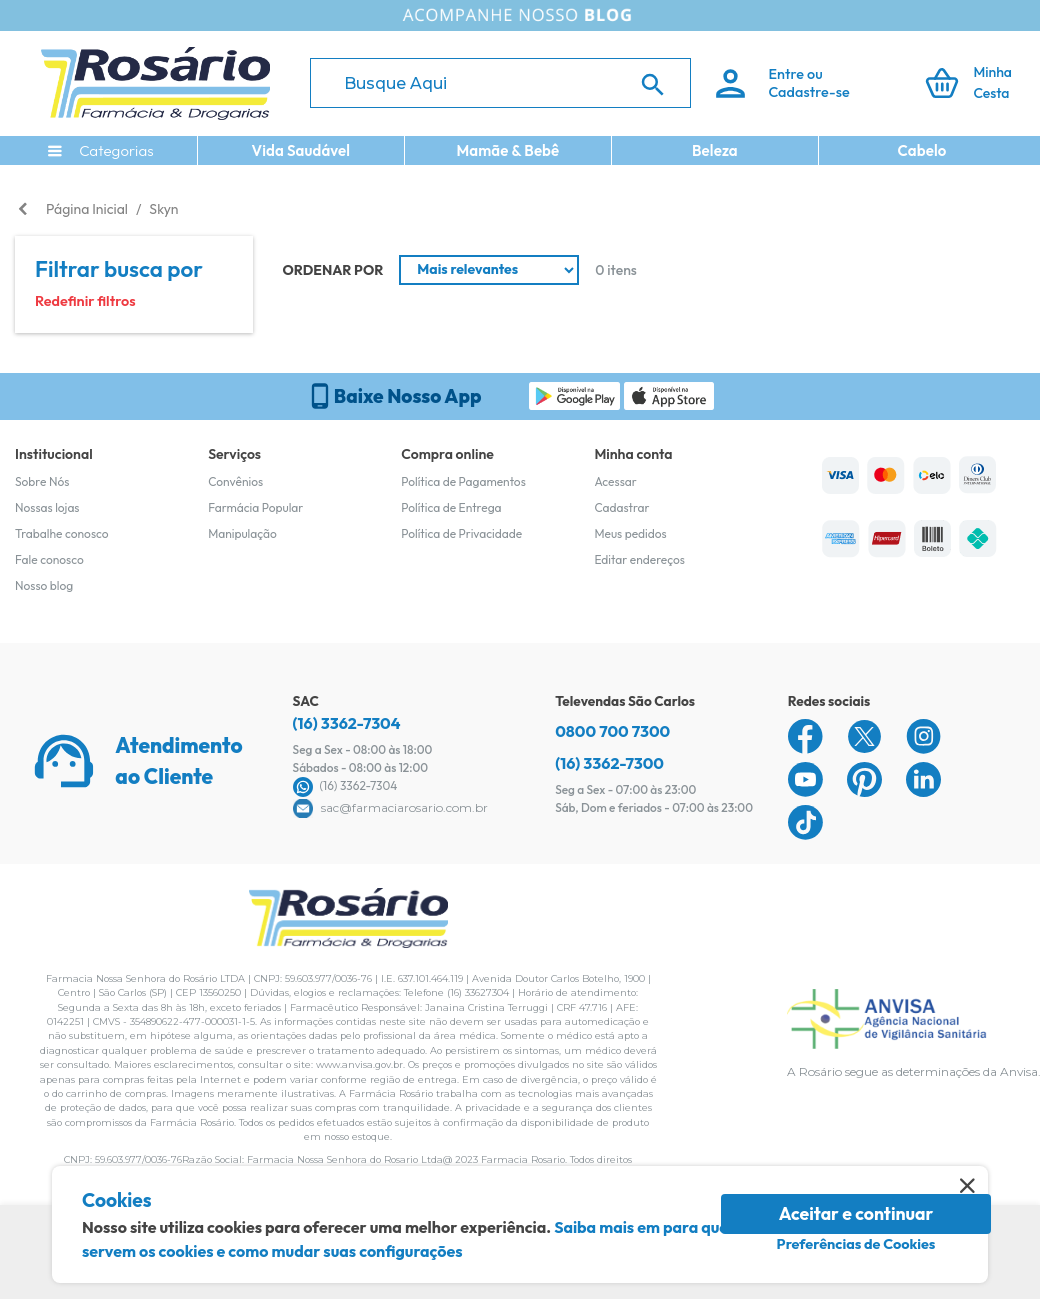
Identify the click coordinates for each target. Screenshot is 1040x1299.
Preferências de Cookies (856, 1244)
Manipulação (242, 533)
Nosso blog (44, 585)
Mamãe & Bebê (507, 150)
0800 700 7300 (612, 731)
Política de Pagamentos (463, 481)
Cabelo (922, 150)
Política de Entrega (451, 507)
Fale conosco (49, 559)
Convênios (235, 481)
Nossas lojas (47, 507)
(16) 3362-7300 (609, 763)
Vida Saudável (301, 150)
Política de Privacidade (461, 533)
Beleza (715, 150)
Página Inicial (87, 209)
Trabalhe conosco (62, 533)
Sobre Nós (42, 481)
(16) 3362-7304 (347, 723)
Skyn (163, 209)
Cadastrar (621, 507)
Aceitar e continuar (856, 1213)
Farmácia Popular (255, 507)
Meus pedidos (630, 533)
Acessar (615, 481)
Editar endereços (639, 559)
